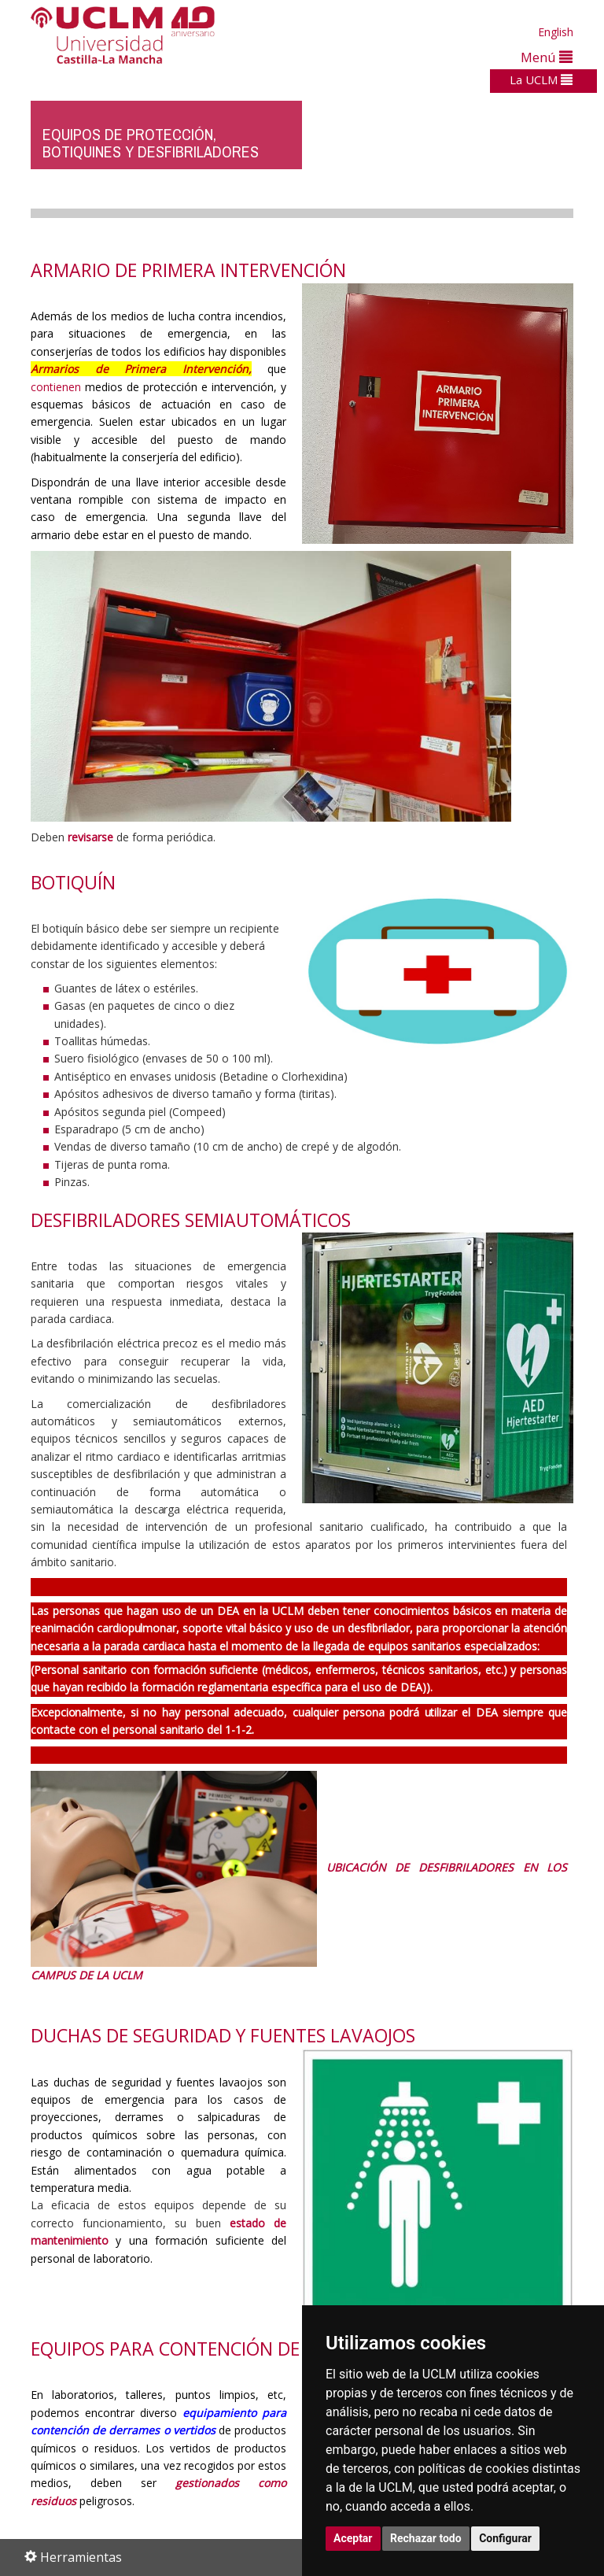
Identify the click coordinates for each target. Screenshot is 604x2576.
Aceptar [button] (353, 2538)
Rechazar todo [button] (426, 2538)
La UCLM (541, 79)
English (555, 31)
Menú (547, 57)
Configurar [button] (505, 2538)
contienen (56, 386)
